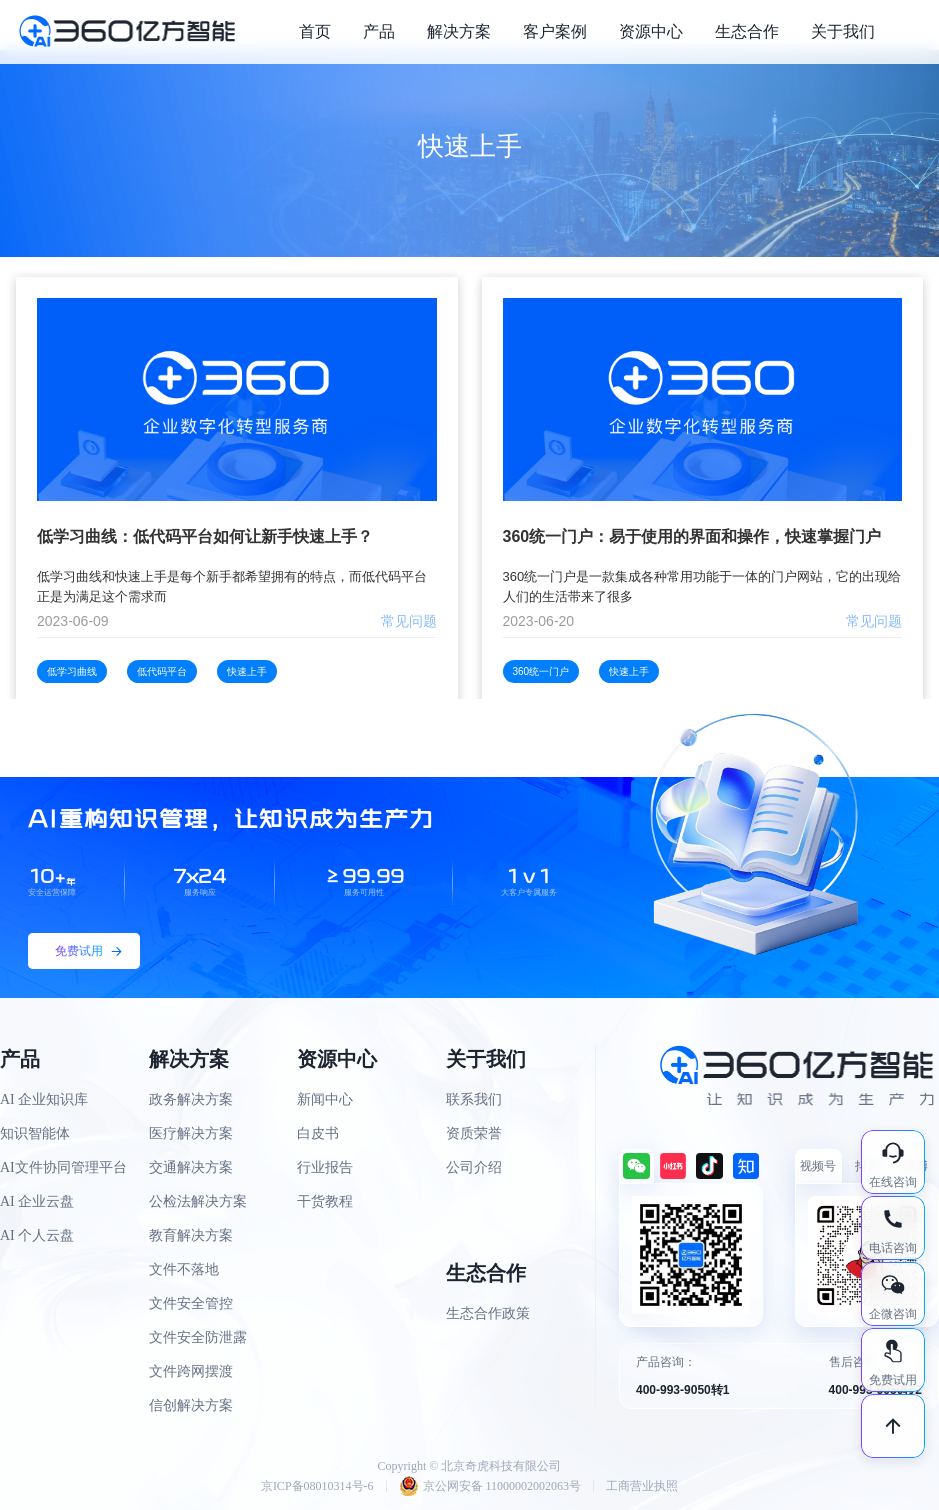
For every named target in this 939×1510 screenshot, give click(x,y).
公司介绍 (474, 1167)
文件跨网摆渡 (191, 1371)
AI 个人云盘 (37, 1235)
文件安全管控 (191, 1303)
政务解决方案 (191, 1099)
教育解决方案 (191, 1235)
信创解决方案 (191, 1405)
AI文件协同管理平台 (63, 1167)
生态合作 (747, 31)
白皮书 (318, 1133)
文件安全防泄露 (198, 1337)
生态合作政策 (488, 1313)
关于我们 (843, 31)
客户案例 (555, 31)
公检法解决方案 (198, 1201)
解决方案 (459, 31)
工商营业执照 (642, 1486)
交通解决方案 (191, 1167)
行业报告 (325, 1167)
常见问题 (409, 621)
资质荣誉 (474, 1133)
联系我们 (474, 1099)
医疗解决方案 (191, 1133)
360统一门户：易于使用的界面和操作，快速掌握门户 (692, 536)
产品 (379, 31)
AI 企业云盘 (37, 1201)
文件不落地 (184, 1269)
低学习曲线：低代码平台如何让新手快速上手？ (205, 536)
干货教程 (325, 1201)
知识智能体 (35, 1133)
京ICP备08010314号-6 (317, 1486)
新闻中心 (325, 1099)
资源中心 (651, 31)
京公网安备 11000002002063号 (490, 1486)
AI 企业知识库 (44, 1099)
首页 (315, 31)
